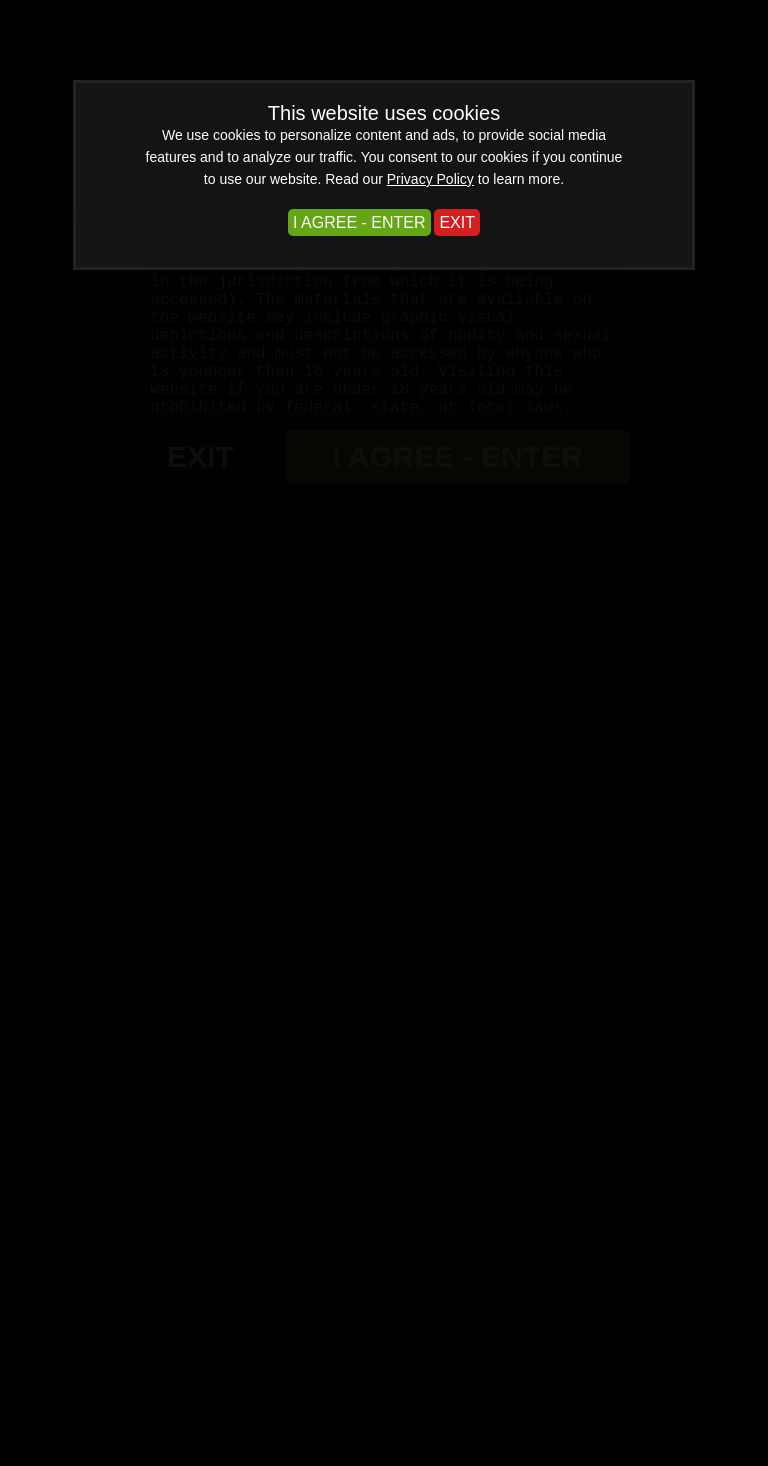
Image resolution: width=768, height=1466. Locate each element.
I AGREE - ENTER (359, 222)
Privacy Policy (430, 179)
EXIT (457, 222)
